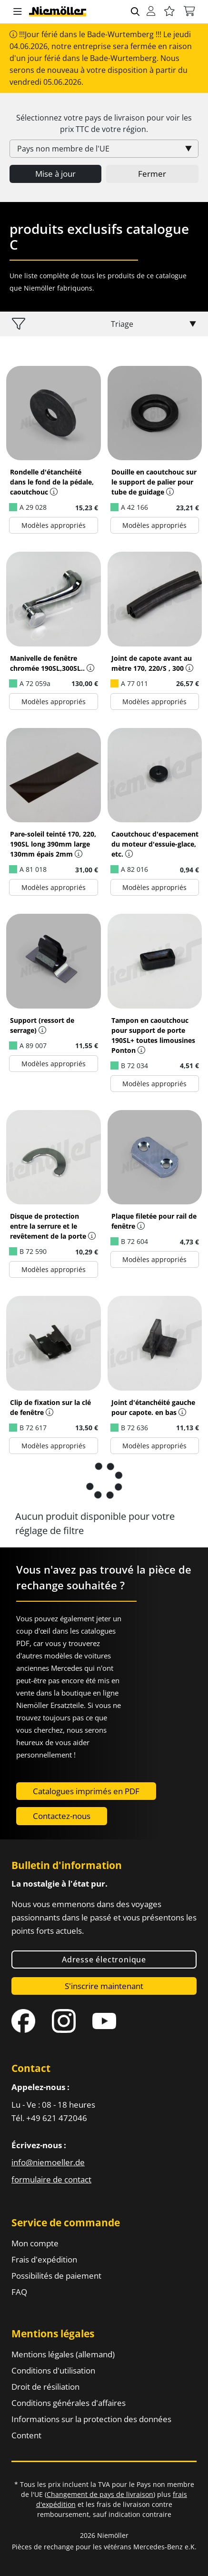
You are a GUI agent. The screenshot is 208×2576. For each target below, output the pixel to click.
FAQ (19, 2291)
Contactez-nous (61, 1815)
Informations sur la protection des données (91, 2419)
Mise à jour (55, 173)
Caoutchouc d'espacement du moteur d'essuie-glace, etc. (154, 844)
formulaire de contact (51, 2179)
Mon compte (35, 2243)
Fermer (152, 173)
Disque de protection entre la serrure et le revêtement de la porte (48, 1226)
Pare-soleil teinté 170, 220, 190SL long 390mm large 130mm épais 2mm (53, 844)
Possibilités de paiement (56, 2275)
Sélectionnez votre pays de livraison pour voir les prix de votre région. (104, 123)
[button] (17, 11)
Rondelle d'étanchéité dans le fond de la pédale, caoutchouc (52, 481)
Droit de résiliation (45, 2386)
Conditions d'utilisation (53, 2370)
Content (26, 2435)
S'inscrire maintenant (104, 1985)
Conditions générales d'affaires (68, 2402)
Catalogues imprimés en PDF (86, 1791)
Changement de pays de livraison (100, 2494)
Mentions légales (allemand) (63, 2354)
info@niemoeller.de (48, 2162)
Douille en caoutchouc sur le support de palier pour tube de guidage (154, 481)
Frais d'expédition (44, 2259)
